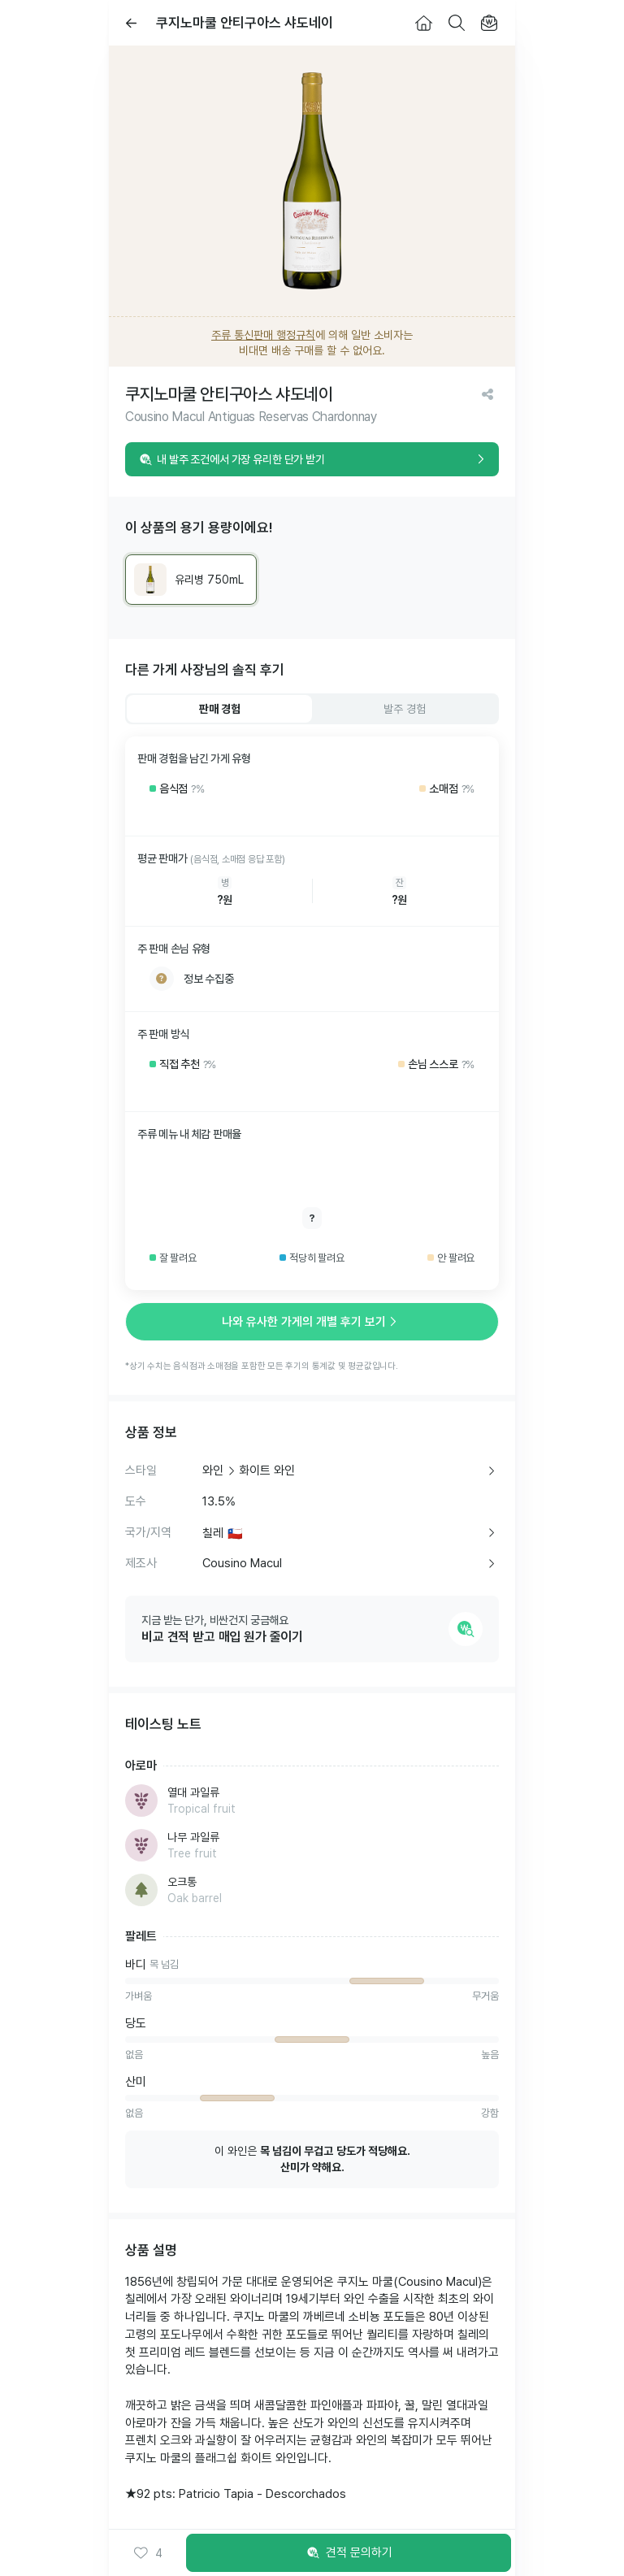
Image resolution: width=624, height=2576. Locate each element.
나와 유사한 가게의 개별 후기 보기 (312, 1321)
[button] (147, 2553)
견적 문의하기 (348, 2553)
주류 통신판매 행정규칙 (263, 334)
